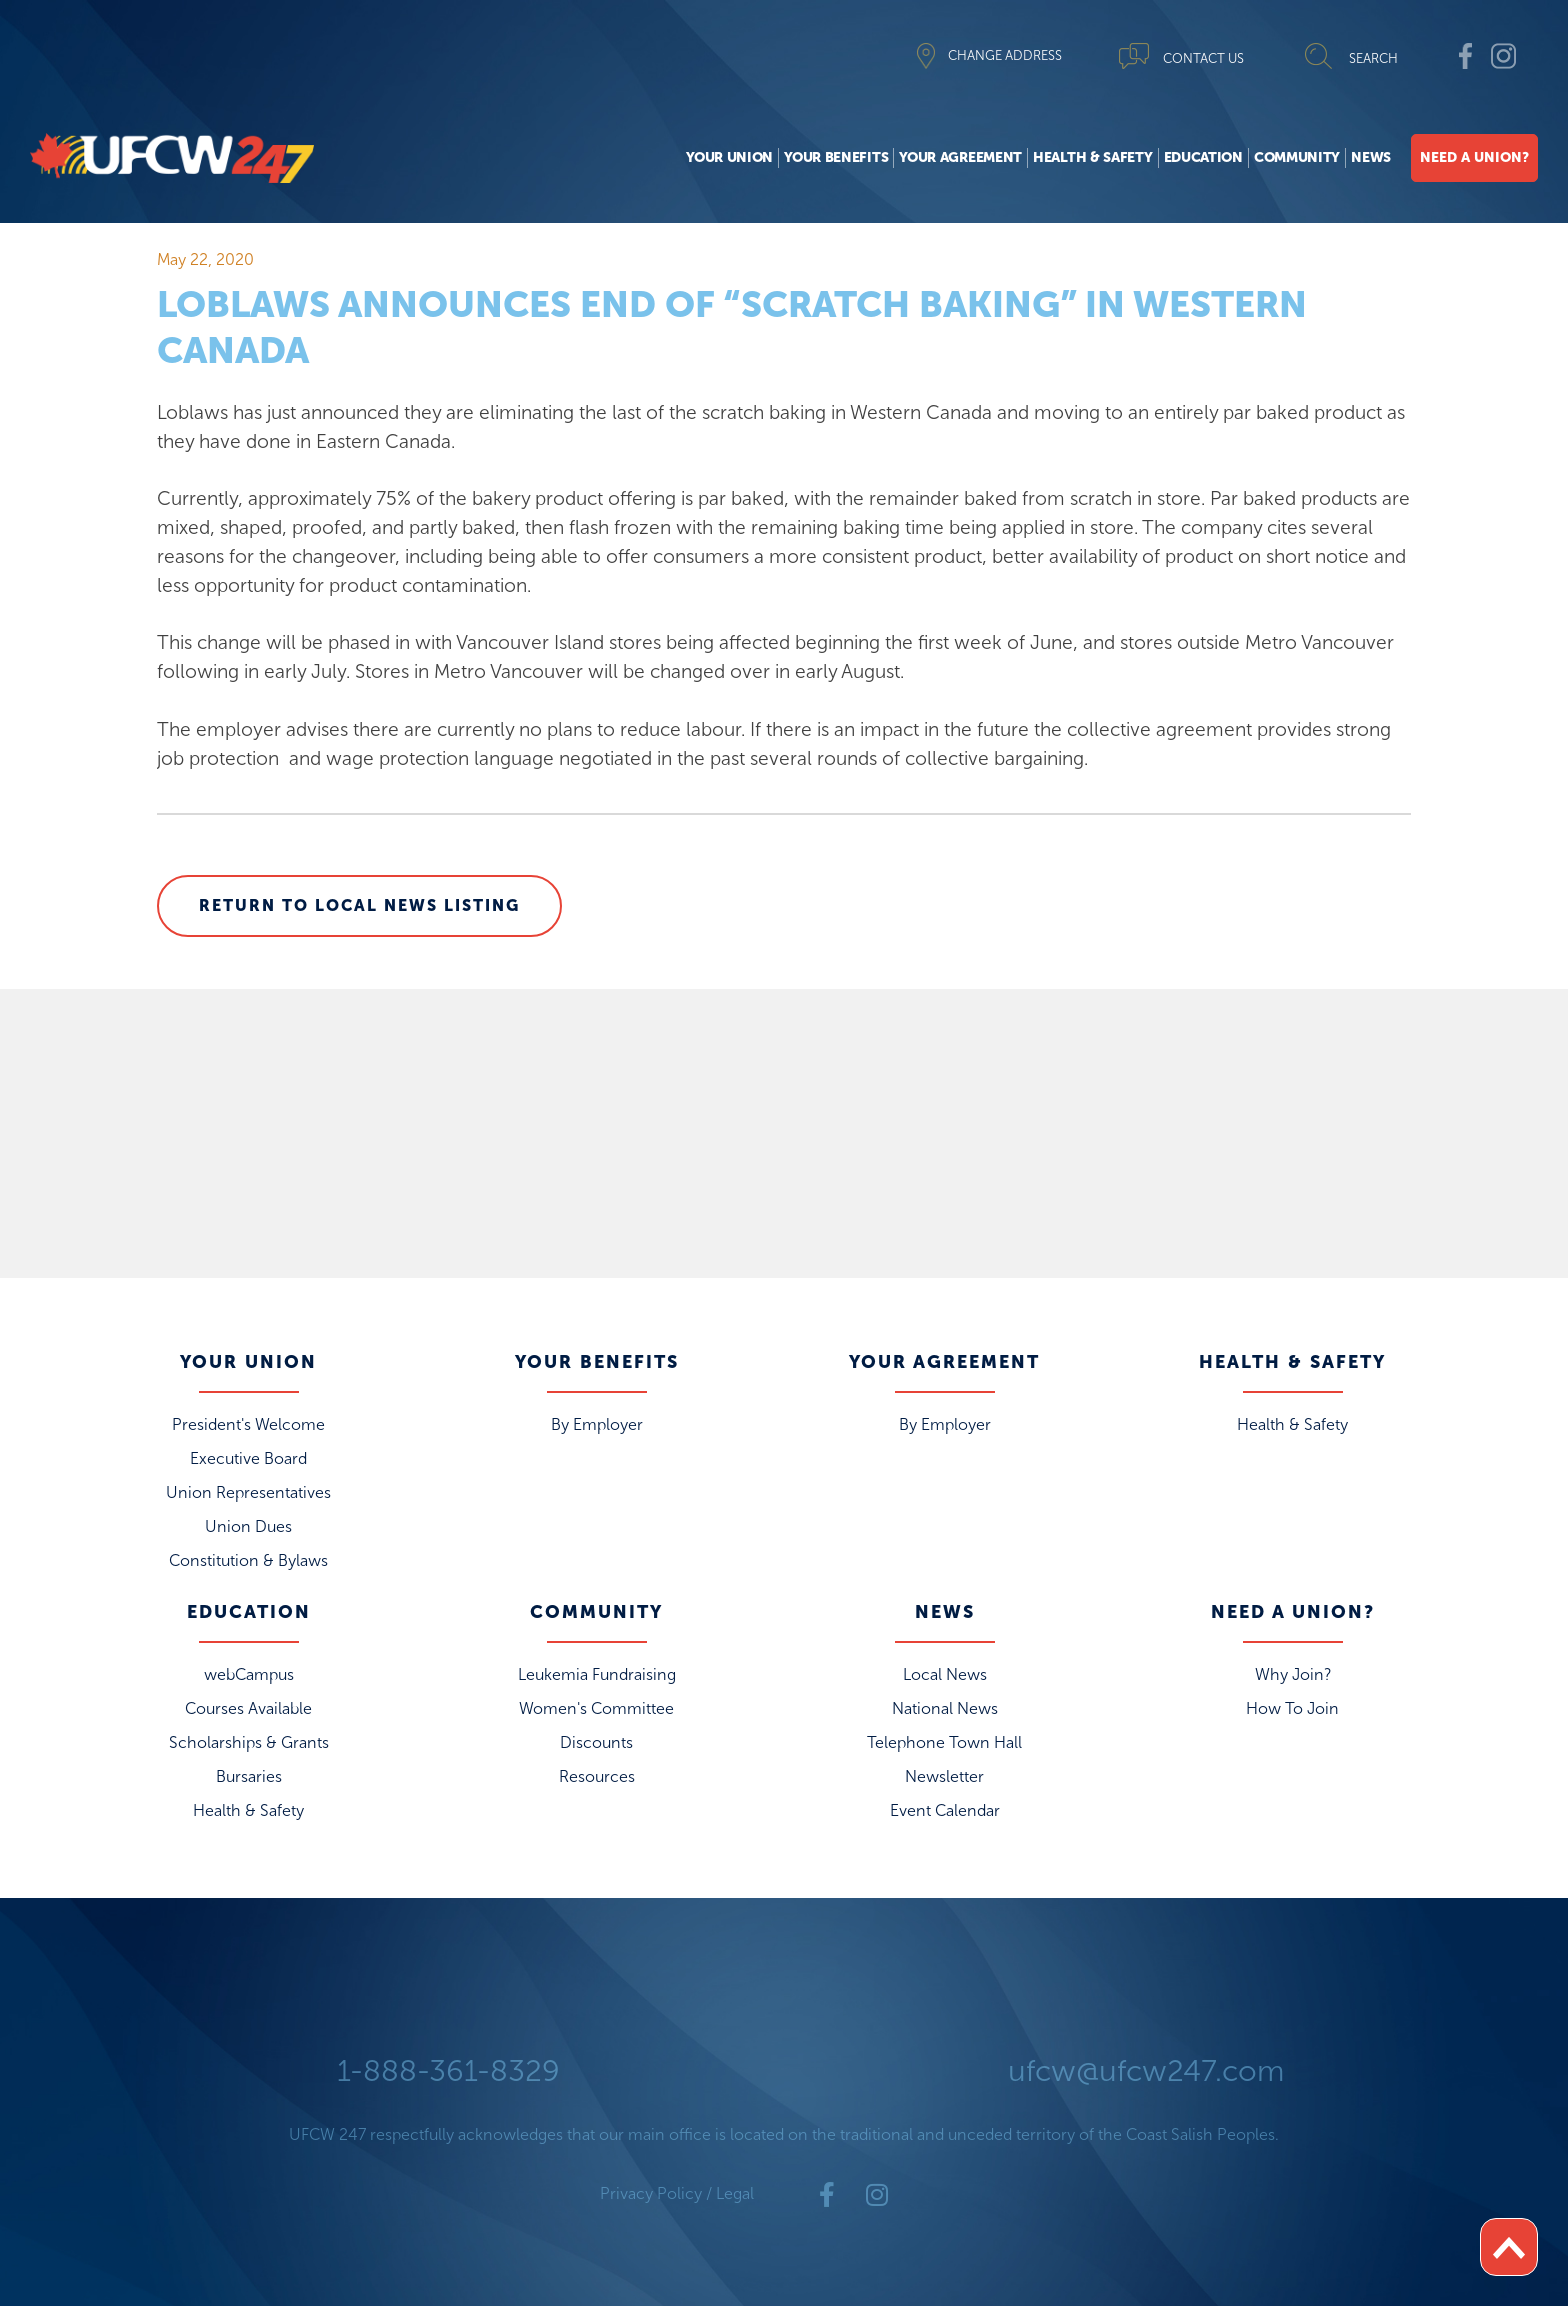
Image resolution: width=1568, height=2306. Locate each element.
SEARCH (1373, 58)
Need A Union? (1474, 157)
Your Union (729, 157)
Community (1297, 157)
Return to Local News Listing (359, 905)
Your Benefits (836, 157)
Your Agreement (960, 157)
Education (1203, 157)
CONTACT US (1203, 58)
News (1371, 157)
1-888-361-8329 (448, 2071)
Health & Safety (1093, 157)
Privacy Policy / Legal (677, 2193)
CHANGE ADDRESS (1005, 55)
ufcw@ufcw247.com (1146, 2071)
